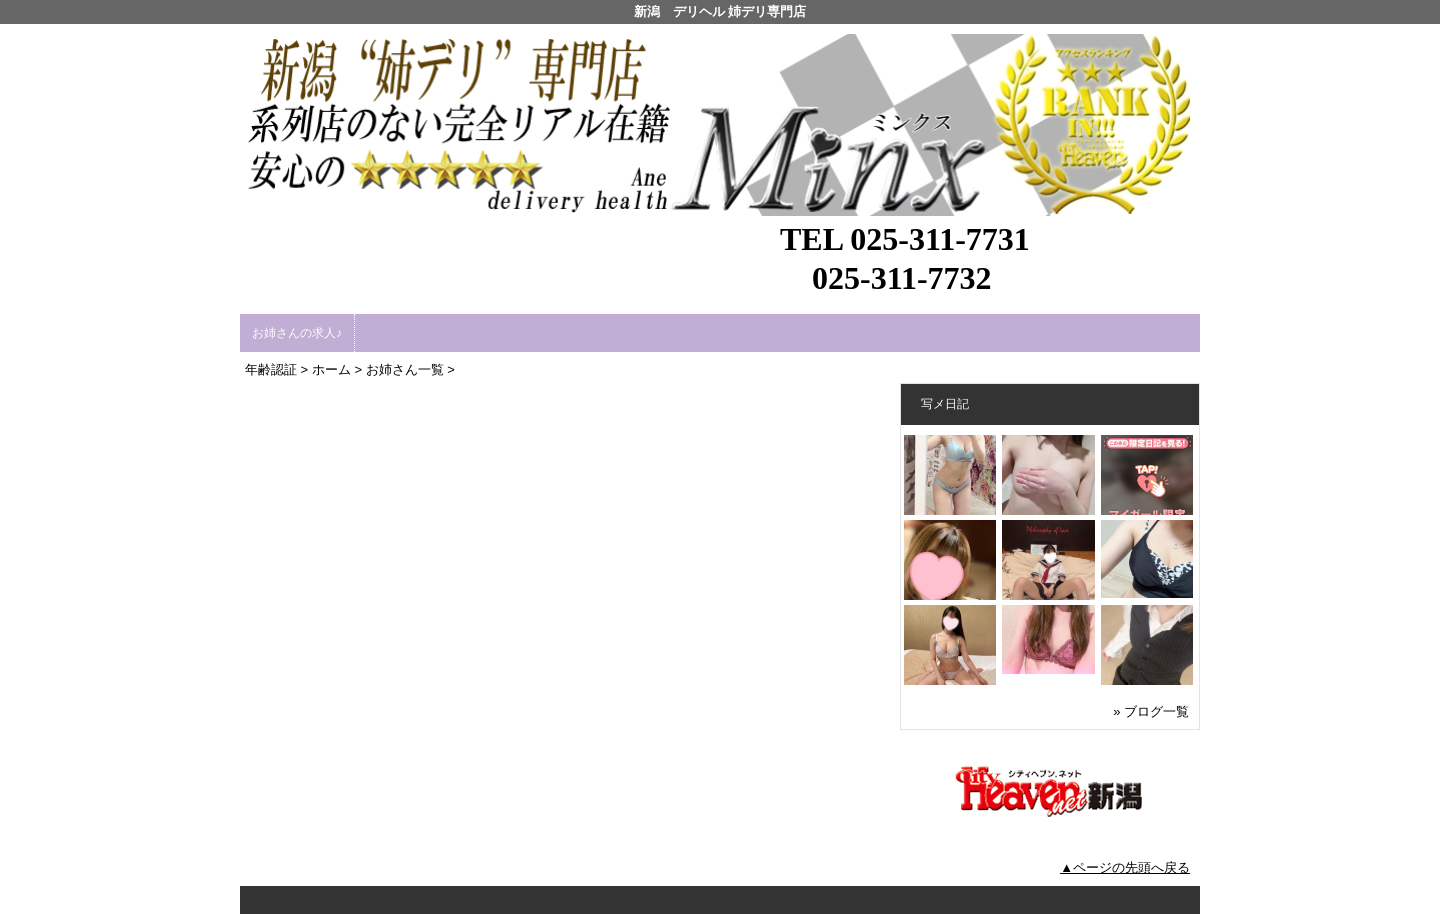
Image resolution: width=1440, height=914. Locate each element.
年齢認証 (271, 369)
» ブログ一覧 (1151, 711)
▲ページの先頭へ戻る (1125, 867)
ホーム (331, 369)
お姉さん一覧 (405, 369)
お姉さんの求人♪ (297, 333)
